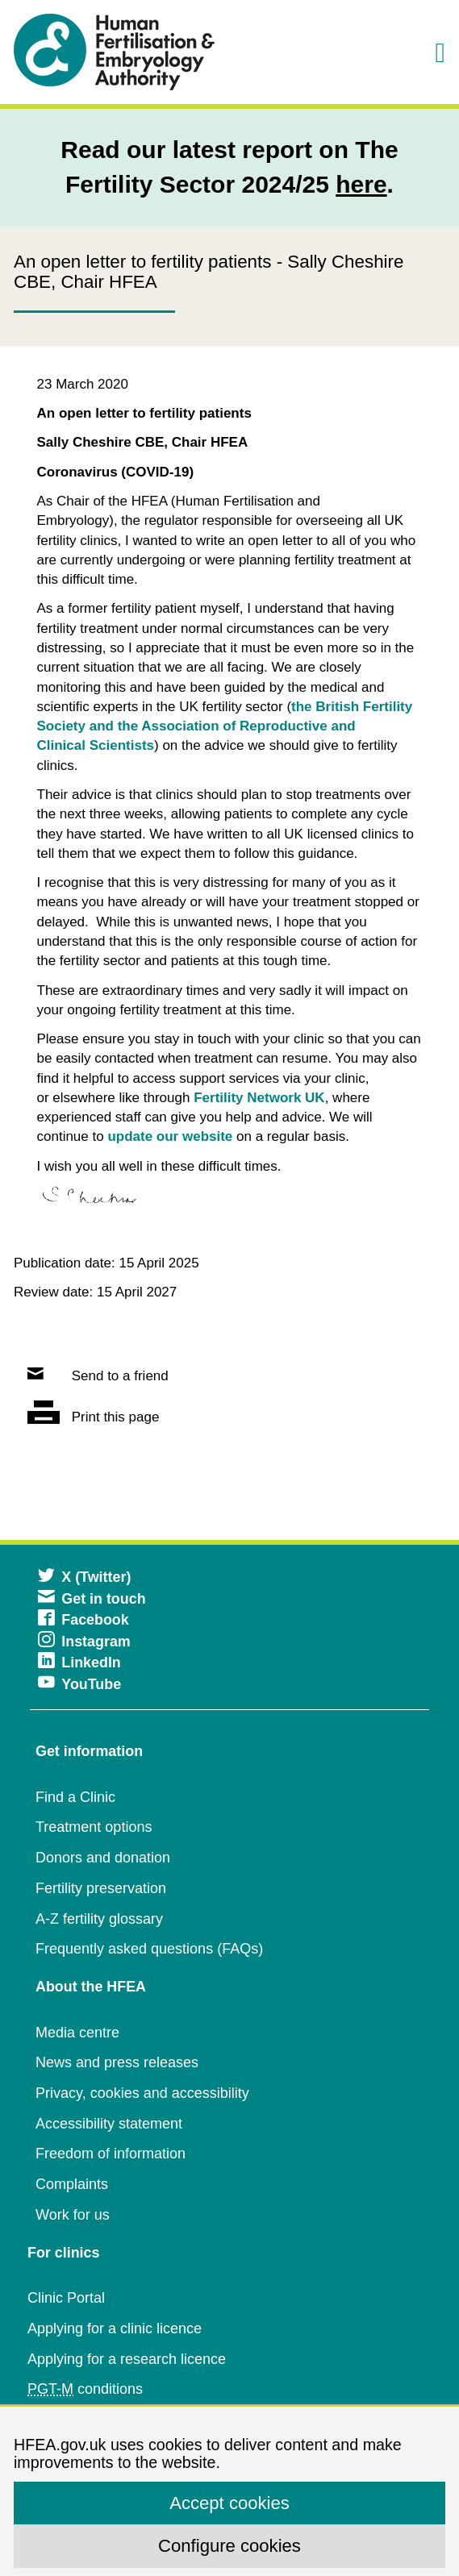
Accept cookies (229, 2503)
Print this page (93, 1417)
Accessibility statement (108, 2124)
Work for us (72, 2215)
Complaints (71, 2184)
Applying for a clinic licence (114, 2328)
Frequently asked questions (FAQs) (149, 1949)
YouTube (79, 1684)
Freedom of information (110, 2153)
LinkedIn (79, 1662)
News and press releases (116, 2062)
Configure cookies (229, 2546)
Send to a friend (98, 1376)
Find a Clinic (75, 1797)
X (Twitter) (84, 1577)
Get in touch (92, 1599)
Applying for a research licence (126, 2359)
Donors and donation (102, 1858)
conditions (85, 2389)
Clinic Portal (66, 2298)
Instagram (84, 1641)
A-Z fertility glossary (99, 1919)
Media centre (77, 2033)
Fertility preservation (100, 1888)
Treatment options (93, 1827)
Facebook (83, 1620)
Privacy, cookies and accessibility (142, 2093)
